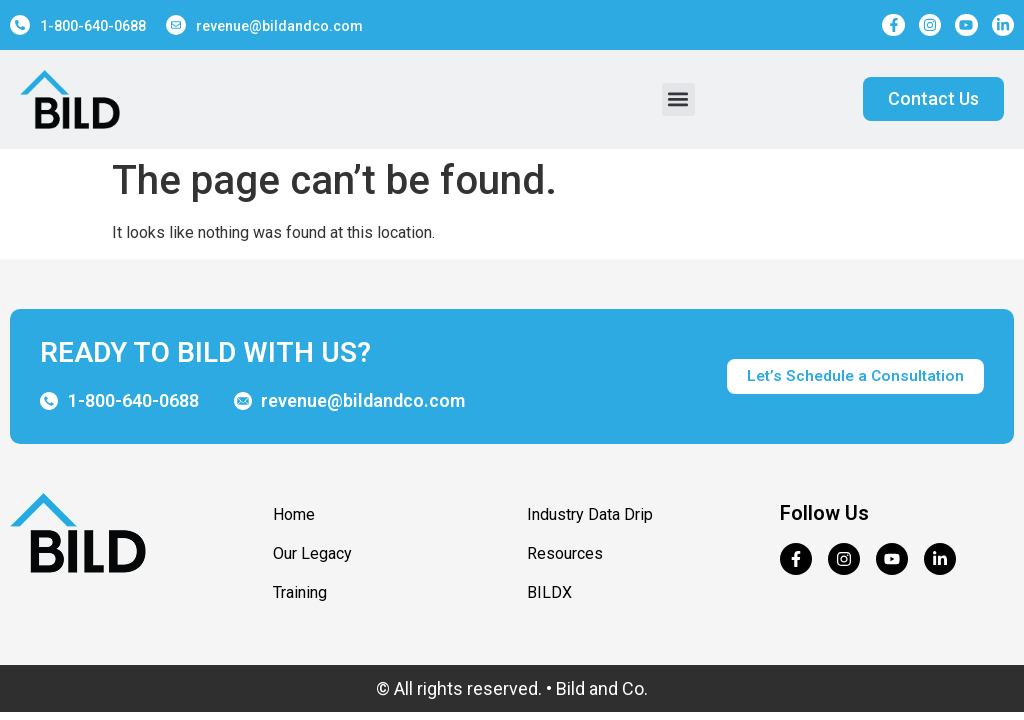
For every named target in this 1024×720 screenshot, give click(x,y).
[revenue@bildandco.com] (176, 25)
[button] (678, 99)
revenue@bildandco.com (279, 26)
